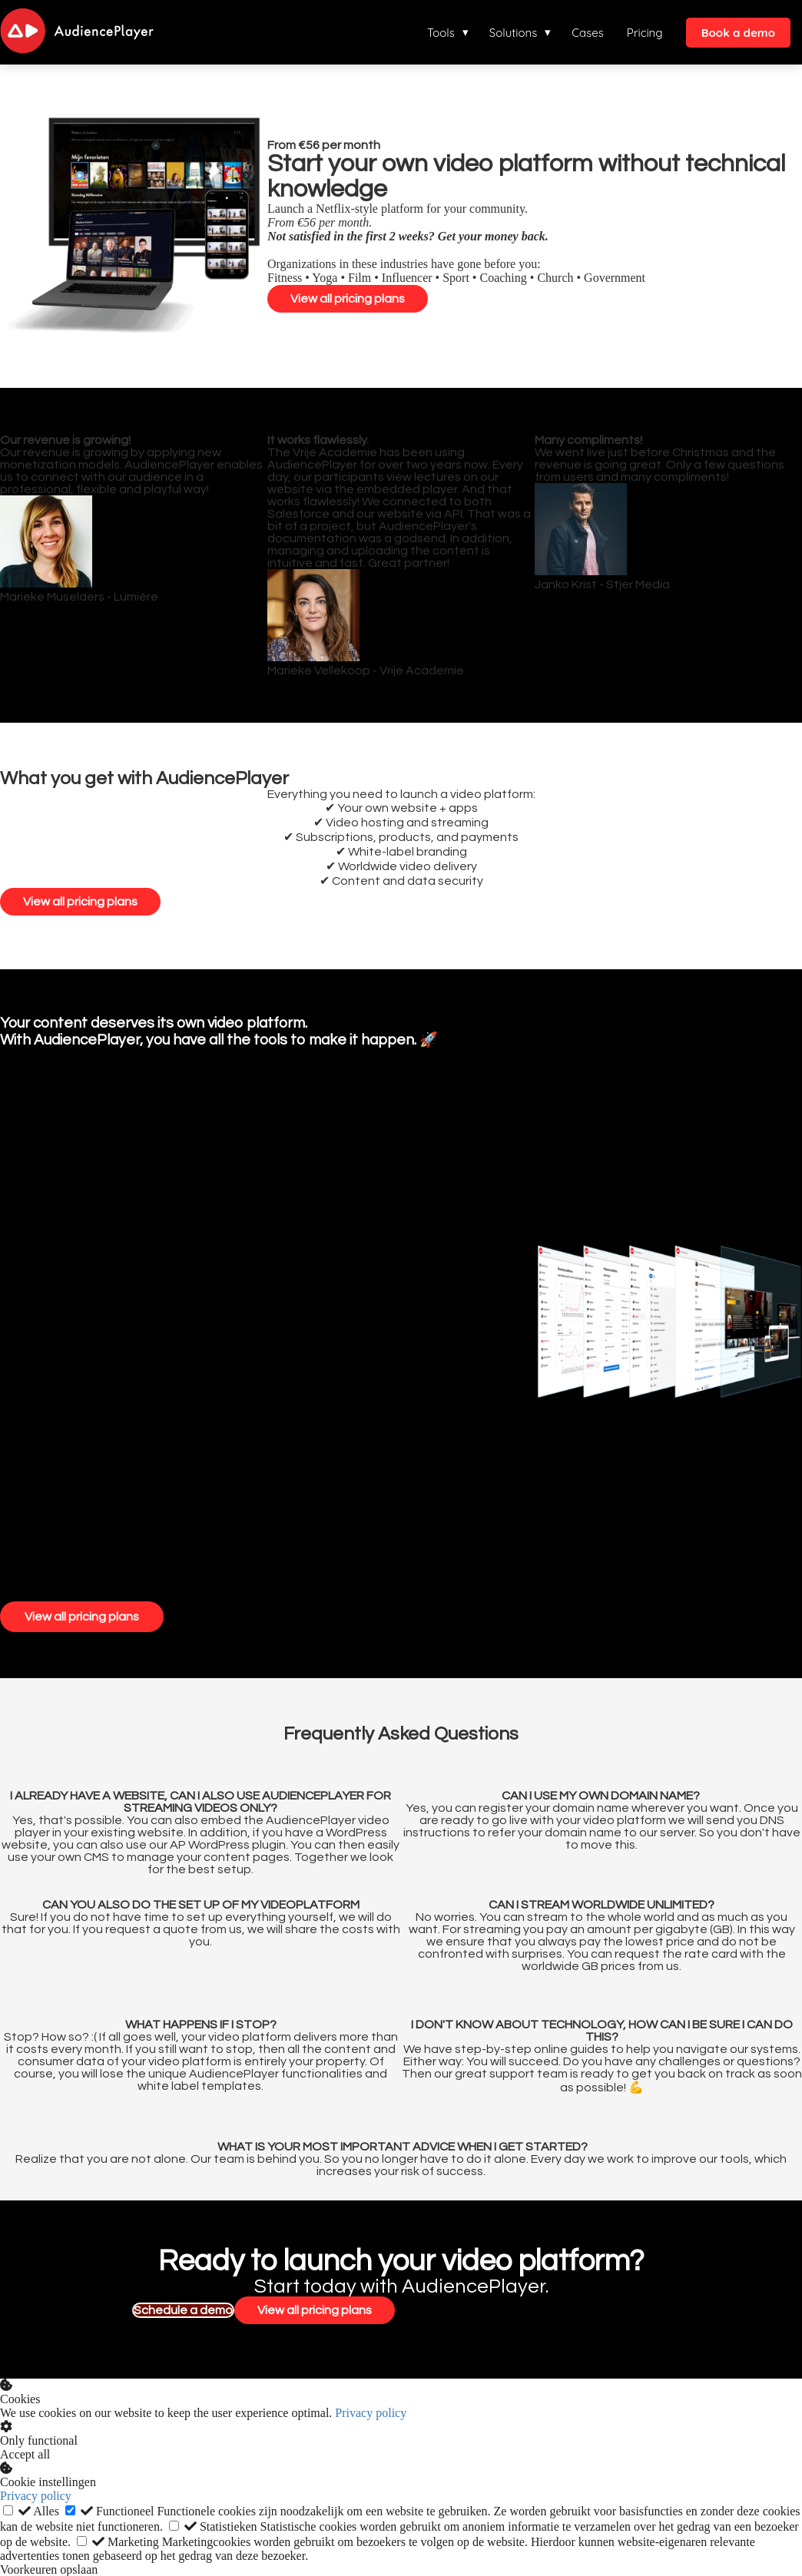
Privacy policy (370, 2412)
